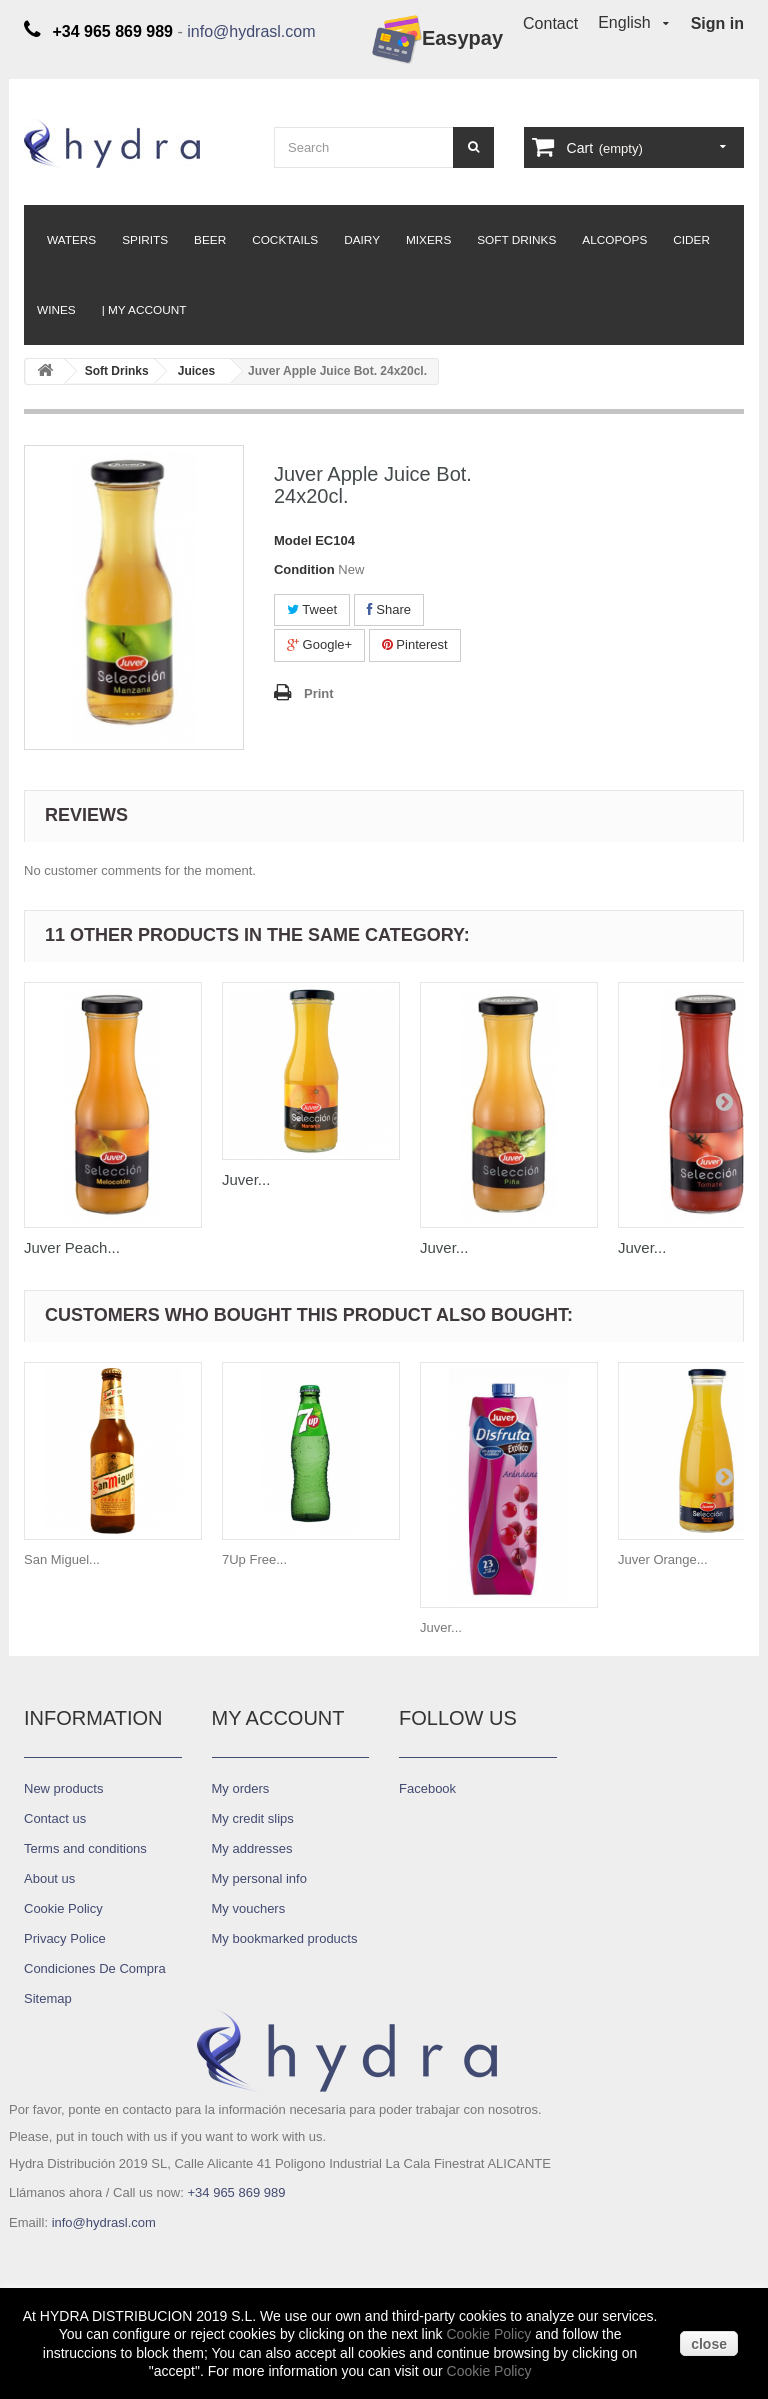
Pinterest (415, 644)
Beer (210, 240)
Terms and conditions (85, 1848)
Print (319, 693)
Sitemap (48, 1998)
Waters (71, 240)
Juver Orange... (663, 1559)
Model (293, 540)
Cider (691, 240)
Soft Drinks (516, 240)
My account (278, 1718)
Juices (196, 371)
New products (63, 1788)
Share (389, 609)
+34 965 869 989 (236, 2192)
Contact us (55, 1818)
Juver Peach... (72, 1247)
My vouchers (249, 1908)
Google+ (319, 644)
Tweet (312, 609)
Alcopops (614, 240)
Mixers (428, 240)
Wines (56, 310)
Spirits (145, 240)
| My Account (144, 310)
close (709, 2344)
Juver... (246, 1179)
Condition (304, 569)
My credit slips (253, 1818)
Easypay (437, 39)
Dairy (362, 240)
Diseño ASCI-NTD (76, 2259)
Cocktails (285, 240)
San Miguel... (62, 1559)
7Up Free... (254, 1559)
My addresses (252, 1848)
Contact (550, 23)
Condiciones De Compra (95, 1968)
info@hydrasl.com (251, 31)
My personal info (259, 1878)
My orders (241, 1788)
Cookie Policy (488, 2334)
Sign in (717, 23)
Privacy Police (65, 1938)
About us (49, 1878)
